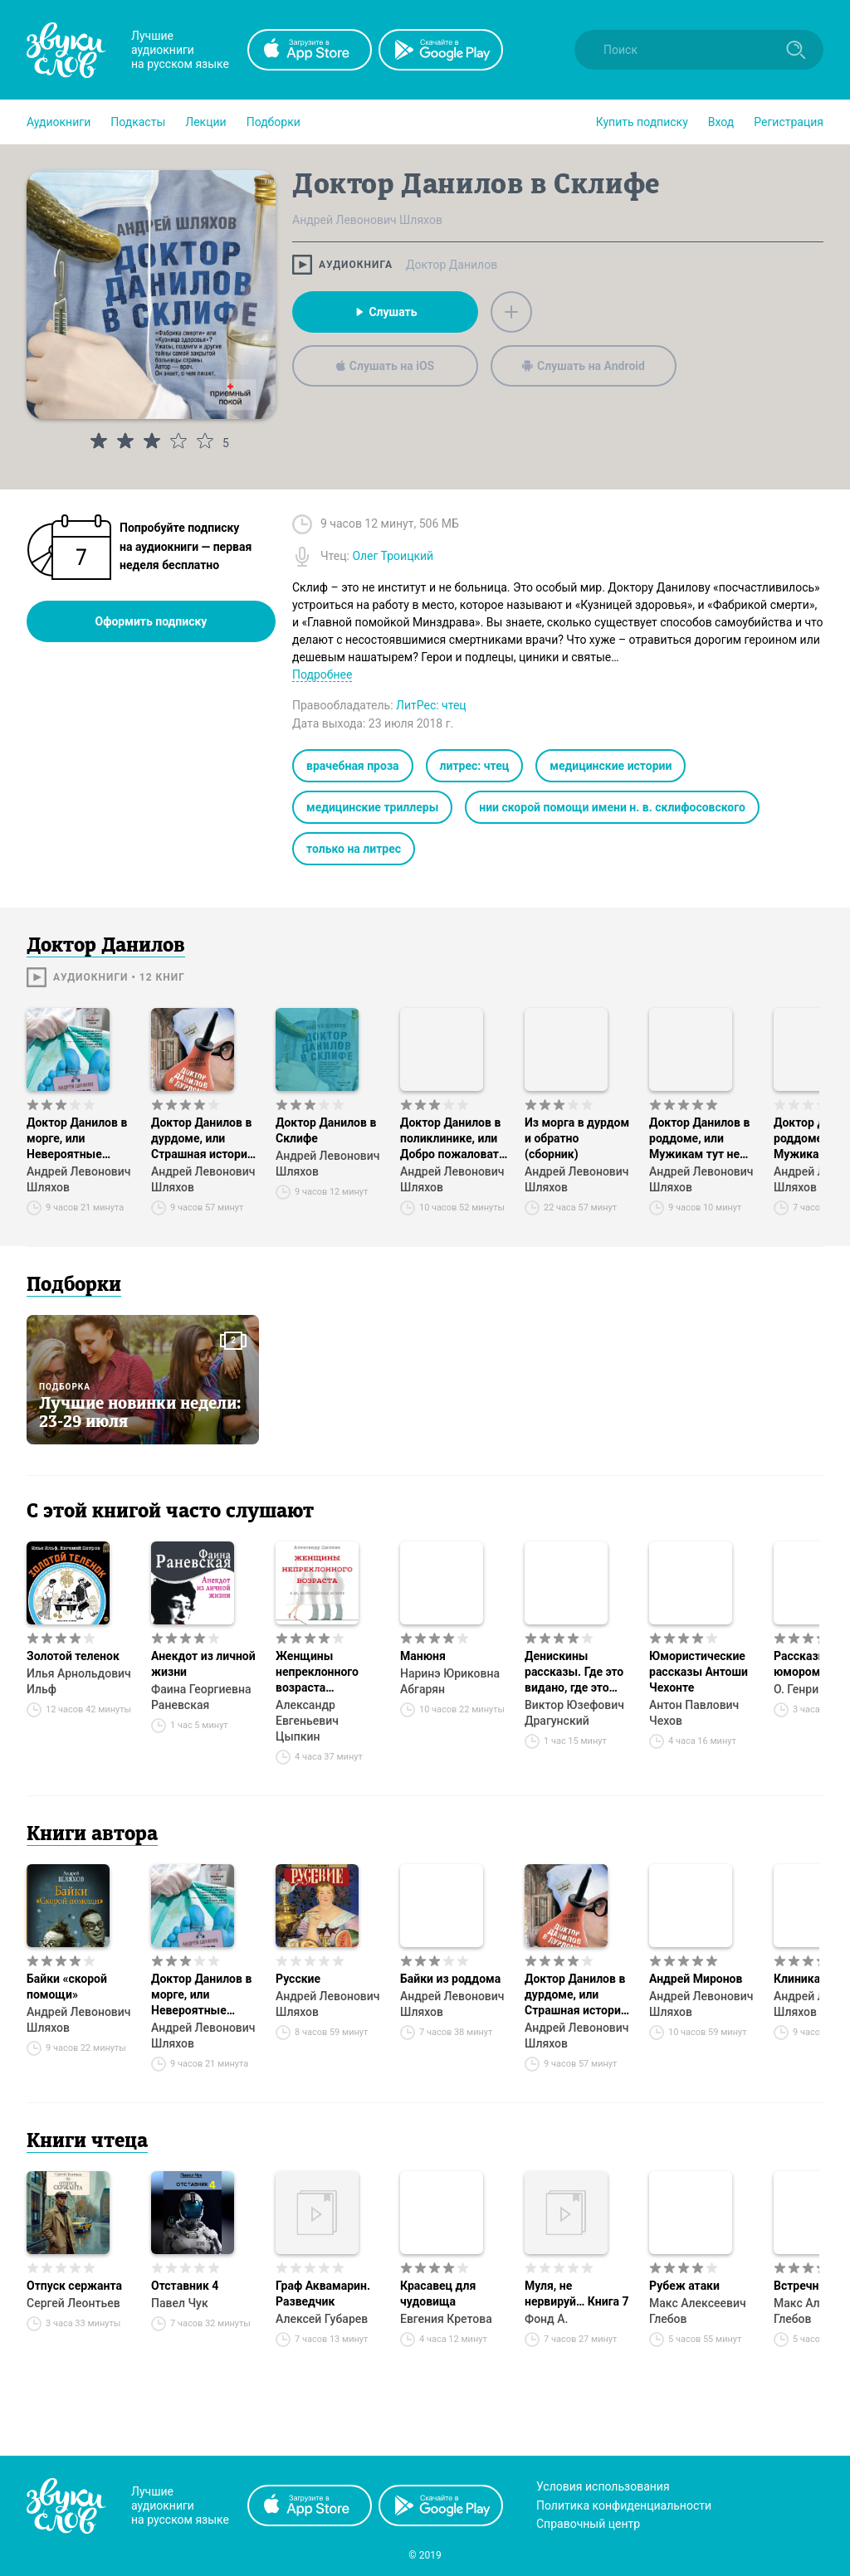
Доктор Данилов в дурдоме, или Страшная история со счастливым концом (202, 1139)
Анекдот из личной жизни (203, 1663)
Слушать (385, 312)
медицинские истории (611, 765)
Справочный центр (588, 2523)
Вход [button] (721, 122)
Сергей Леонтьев (73, 2303)
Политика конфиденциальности (623, 2505)
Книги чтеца (87, 2142)
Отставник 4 (184, 2285)
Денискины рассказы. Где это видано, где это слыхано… (574, 1672)
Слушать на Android (583, 366)
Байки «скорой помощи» (67, 1986)
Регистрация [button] (788, 122)
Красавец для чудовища (438, 2293)
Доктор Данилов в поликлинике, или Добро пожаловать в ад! (453, 1139)
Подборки (273, 122)
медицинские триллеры (372, 807)
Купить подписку (642, 122)
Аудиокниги (58, 122)
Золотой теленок (73, 1656)
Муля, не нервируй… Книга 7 (577, 2293)
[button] (58, 122)
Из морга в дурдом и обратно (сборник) (577, 1138)
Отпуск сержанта (74, 2285)
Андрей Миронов (695, 1978)
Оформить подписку (151, 621)
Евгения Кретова (446, 2318)
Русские (298, 1978)
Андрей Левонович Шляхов (78, 1179)
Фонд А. (546, 2318)
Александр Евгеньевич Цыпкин (307, 1720)
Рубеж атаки (684, 2285)
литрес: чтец (475, 765)
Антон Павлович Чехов (694, 1712)
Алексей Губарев (322, 2318)
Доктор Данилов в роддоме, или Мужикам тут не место (699, 1139)
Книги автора (92, 1835)
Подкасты (137, 122)
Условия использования (603, 2486)
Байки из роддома (450, 1978)
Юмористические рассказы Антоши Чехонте (698, 1671)
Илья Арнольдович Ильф (79, 1681)
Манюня (423, 1656)
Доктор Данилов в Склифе (326, 1130)
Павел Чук (179, 2303)
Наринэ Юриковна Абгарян (450, 1681)
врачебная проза (352, 765)
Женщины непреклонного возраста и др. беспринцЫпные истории (329, 1672)
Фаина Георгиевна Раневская (201, 1697)
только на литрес (353, 848)
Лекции (205, 122)
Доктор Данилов (451, 264)
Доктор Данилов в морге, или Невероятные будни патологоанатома (77, 1139)
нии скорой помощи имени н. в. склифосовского (612, 807)
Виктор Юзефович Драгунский (574, 1712)
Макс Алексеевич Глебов (697, 2310)
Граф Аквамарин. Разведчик (323, 2293)
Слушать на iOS (385, 366)
